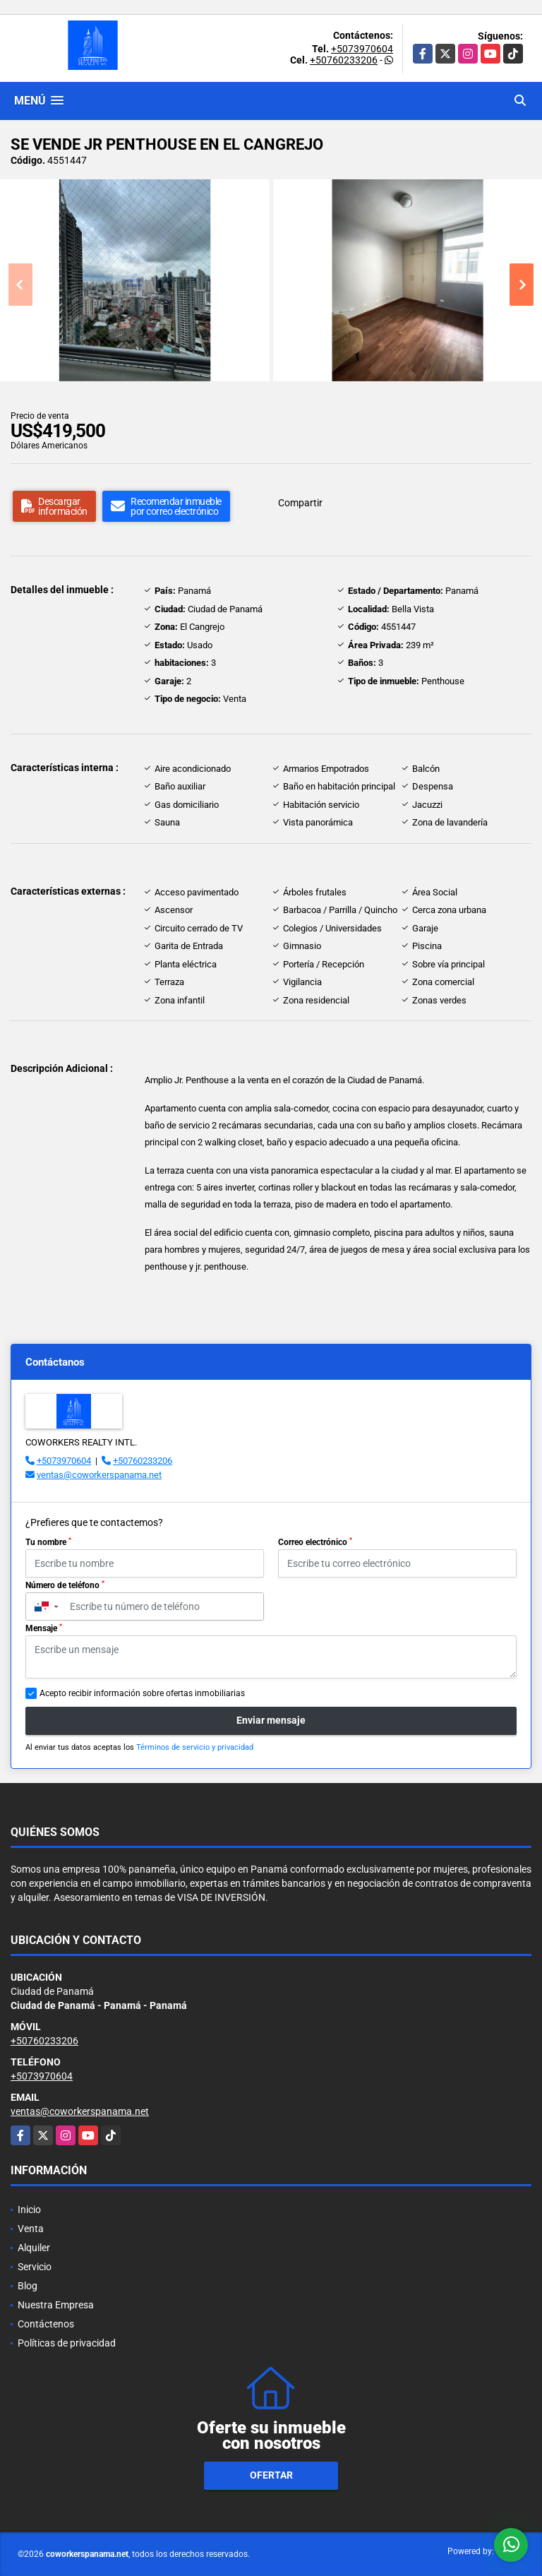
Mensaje (43, 1628)
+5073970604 (362, 48)
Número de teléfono (64, 1585)
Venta (31, 2228)
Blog (27, 2285)
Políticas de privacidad (67, 2343)
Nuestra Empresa (56, 2304)
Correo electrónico (315, 1542)
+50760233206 (344, 60)
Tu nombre (48, 1542)
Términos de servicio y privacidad (194, 1747)
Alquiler (34, 2247)
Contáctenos (46, 2324)
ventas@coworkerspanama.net (99, 1474)
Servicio (35, 2266)
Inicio (29, 2209)
